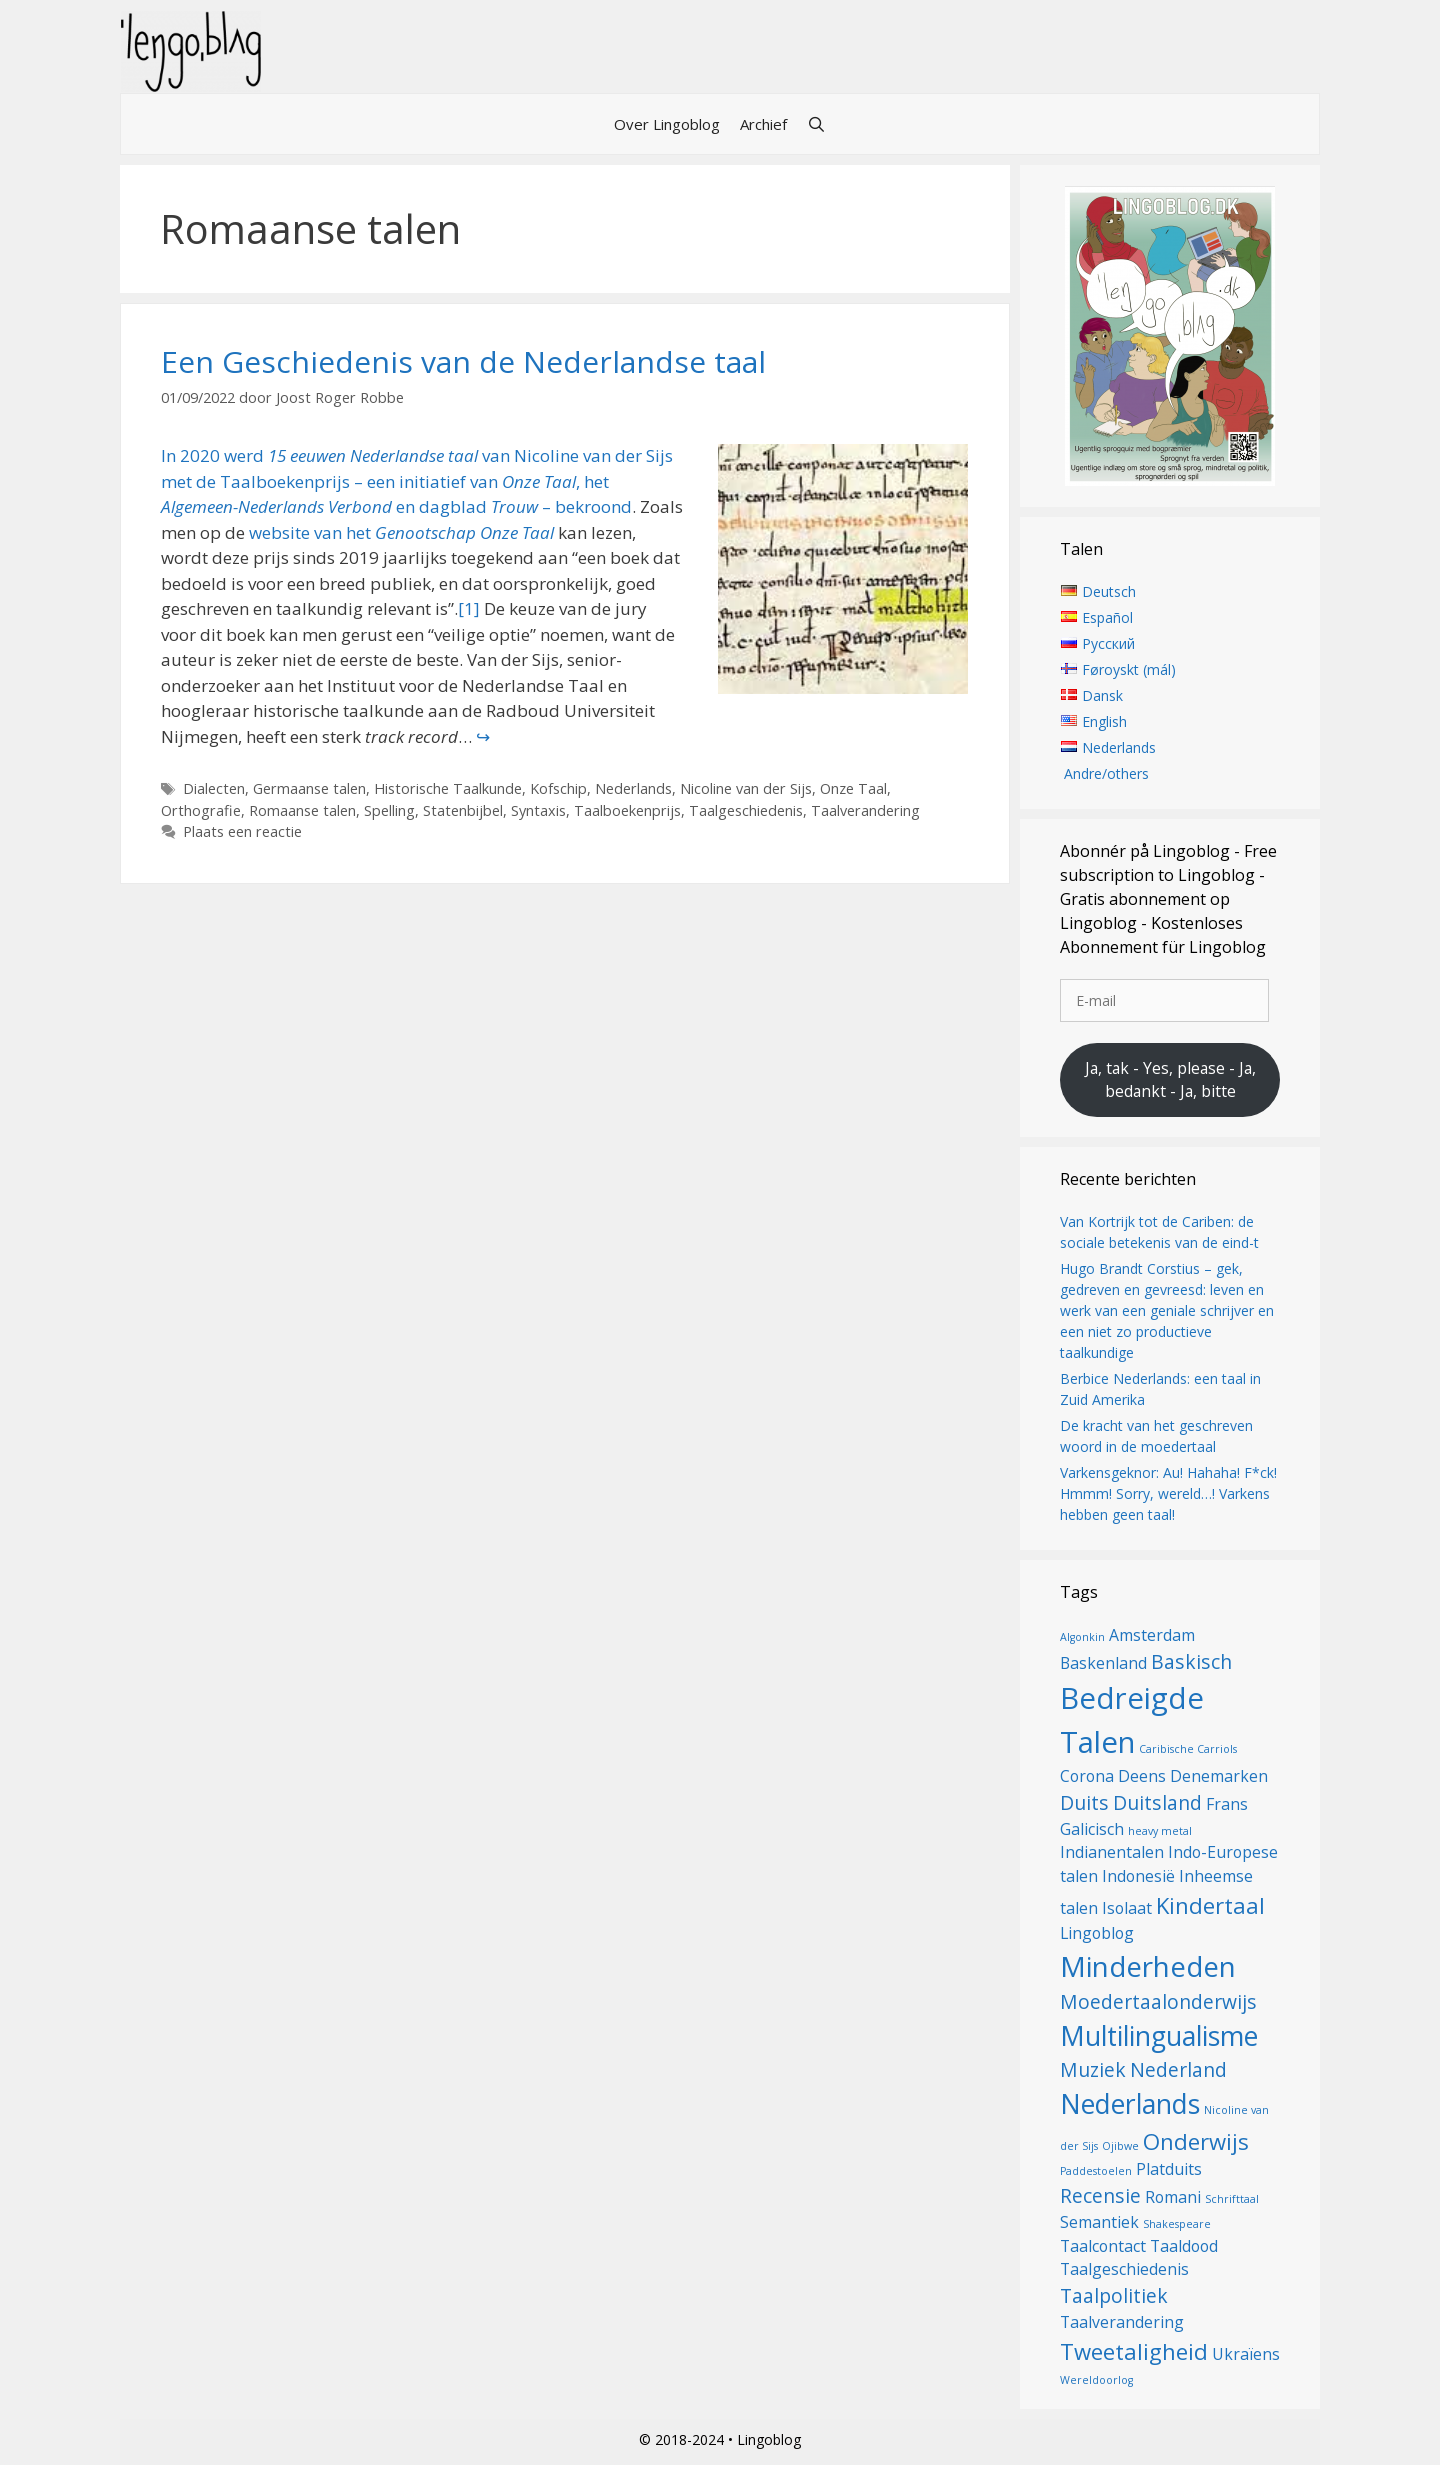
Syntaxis (538, 810)
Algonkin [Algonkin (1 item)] (1082, 1637)
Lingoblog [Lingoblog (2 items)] (1097, 1933)
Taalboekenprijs (627, 810)
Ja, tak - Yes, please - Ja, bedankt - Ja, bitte (1170, 1080)
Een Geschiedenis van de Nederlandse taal (463, 361)
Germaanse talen (309, 788)
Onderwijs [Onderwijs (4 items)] (1196, 2141)
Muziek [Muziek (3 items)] (1093, 2069)
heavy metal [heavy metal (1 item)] (1160, 1831)
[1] (469, 608)
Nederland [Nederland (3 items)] (1178, 2069)
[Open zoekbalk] (816, 124)
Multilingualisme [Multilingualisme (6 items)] (1159, 2036)
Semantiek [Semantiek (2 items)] (1099, 2222)
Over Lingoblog (667, 124)
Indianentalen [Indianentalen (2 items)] (1112, 1852)
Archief (763, 124)
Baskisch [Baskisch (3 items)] (1191, 1661)
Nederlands (633, 788)
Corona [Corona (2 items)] (1087, 1776)
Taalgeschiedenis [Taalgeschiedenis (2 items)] (1124, 2269)
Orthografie (201, 810)
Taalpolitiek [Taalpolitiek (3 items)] (1114, 2295)
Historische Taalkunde (448, 788)
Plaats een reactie (242, 831)
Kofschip (558, 788)
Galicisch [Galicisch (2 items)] (1092, 1829)
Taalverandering (865, 810)
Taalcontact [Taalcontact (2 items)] (1103, 2246)
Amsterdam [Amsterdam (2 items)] (1152, 1635)
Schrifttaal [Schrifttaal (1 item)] (1232, 2199)
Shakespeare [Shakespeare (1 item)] (1177, 2224)
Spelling (389, 810)
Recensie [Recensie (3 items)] (1100, 2195)
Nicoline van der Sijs (746, 788)
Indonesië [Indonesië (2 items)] (1138, 1876)
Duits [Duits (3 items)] (1084, 1802)
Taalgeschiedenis (746, 810)
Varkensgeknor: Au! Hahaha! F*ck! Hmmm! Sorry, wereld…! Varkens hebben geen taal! (1168, 1493)
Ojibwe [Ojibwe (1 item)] (1120, 2146)
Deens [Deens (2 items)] (1142, 1776)
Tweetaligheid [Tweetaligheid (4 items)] (1134, 2351)
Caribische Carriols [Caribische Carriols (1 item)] (1188, 1749)
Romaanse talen (302, 810)
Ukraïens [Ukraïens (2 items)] (1246, 2354)
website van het (401, 532)
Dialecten (214, 788)
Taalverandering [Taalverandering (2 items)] (1122, 2322)
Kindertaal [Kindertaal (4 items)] (1210, 1905)
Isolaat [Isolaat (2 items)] (1127, 1908)
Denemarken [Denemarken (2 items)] (1219, 1776)
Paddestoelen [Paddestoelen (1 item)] (1096, 2171)
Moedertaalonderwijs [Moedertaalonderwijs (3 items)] (1158, 2001)
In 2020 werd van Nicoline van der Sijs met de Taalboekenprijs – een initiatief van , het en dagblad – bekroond (417, 481)
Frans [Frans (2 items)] (1227, 1804)
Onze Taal (853, 788)
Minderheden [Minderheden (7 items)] (1148, 1966)
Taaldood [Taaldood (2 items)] (1184, 2246)
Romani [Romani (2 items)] (1173, 2197)
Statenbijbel (463, 810)
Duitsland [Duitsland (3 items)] (1157, 1802)
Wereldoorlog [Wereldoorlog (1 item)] (1096, 2380)
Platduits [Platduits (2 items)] (1169, 2169)
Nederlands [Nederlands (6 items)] (1130, 2104)
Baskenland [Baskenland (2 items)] (1103, 1663)
